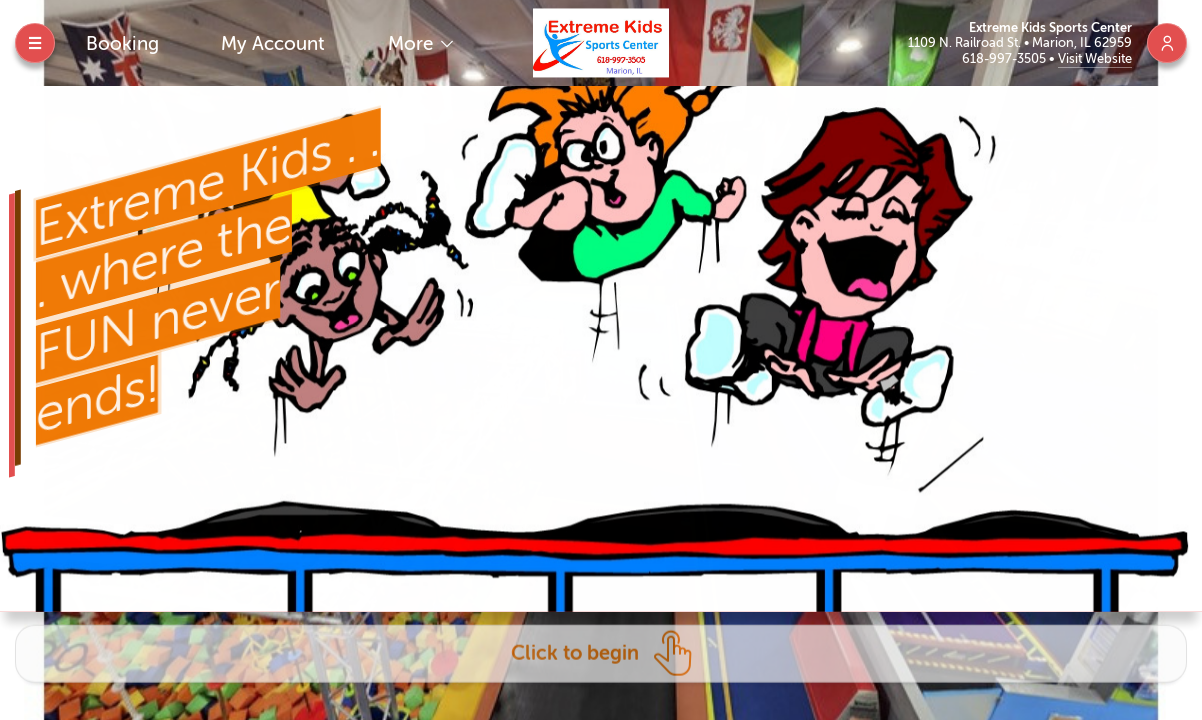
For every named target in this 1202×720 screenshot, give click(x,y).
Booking (122, 43)
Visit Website (1095, 58)
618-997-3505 (1005, 58)
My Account (273, 43)
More (413, 43)
